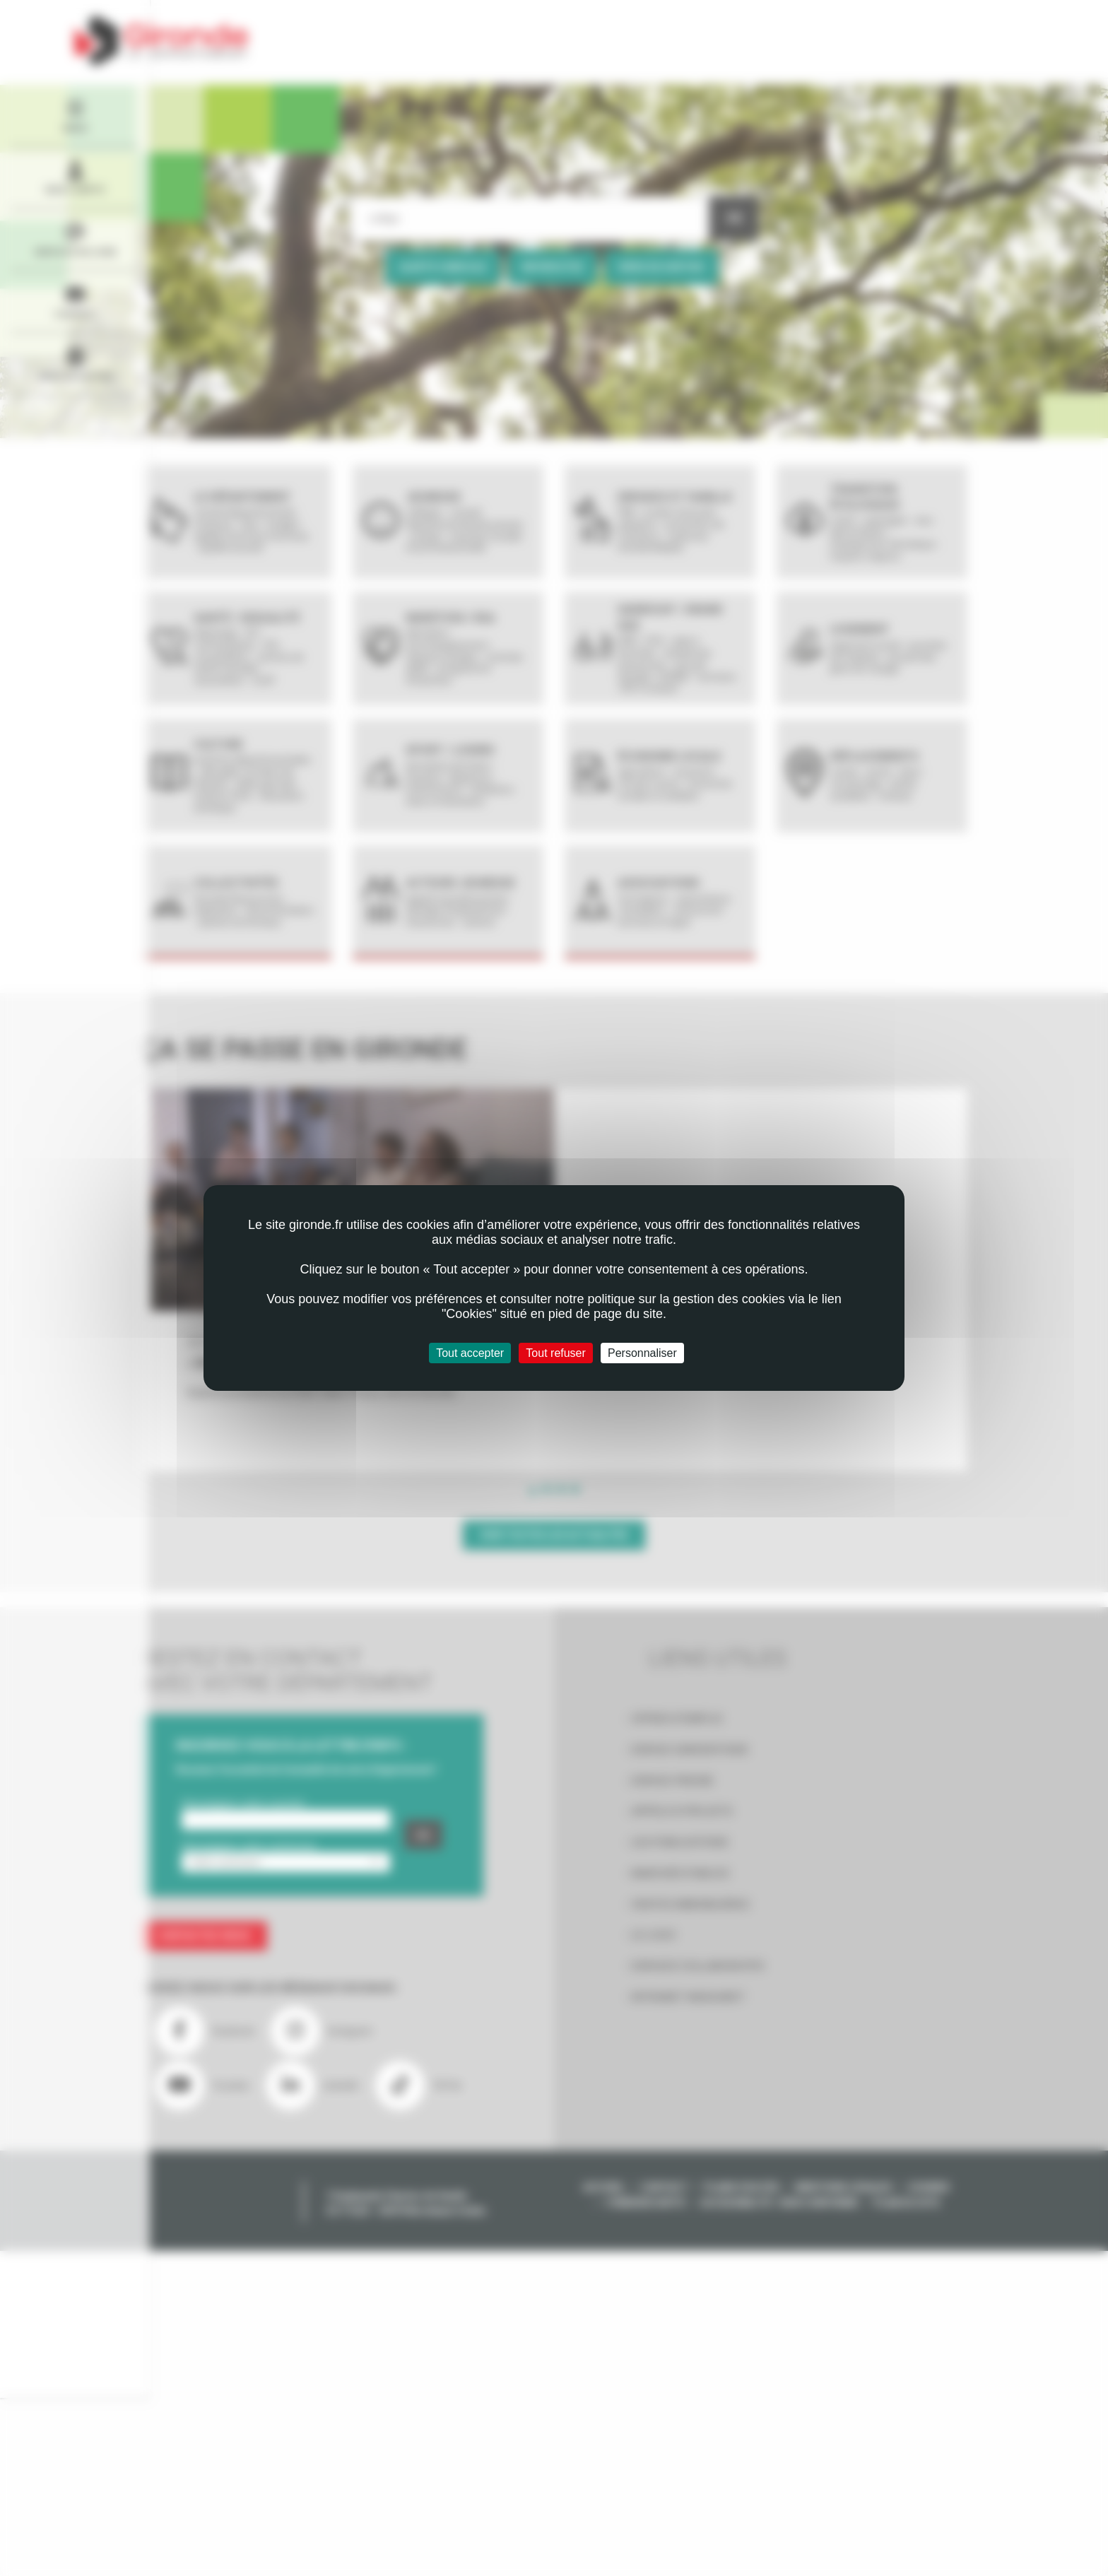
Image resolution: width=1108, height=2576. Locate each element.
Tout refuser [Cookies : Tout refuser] (555, 1353)
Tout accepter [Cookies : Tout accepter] (470, 1353)
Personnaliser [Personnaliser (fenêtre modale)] (642, 1353)
